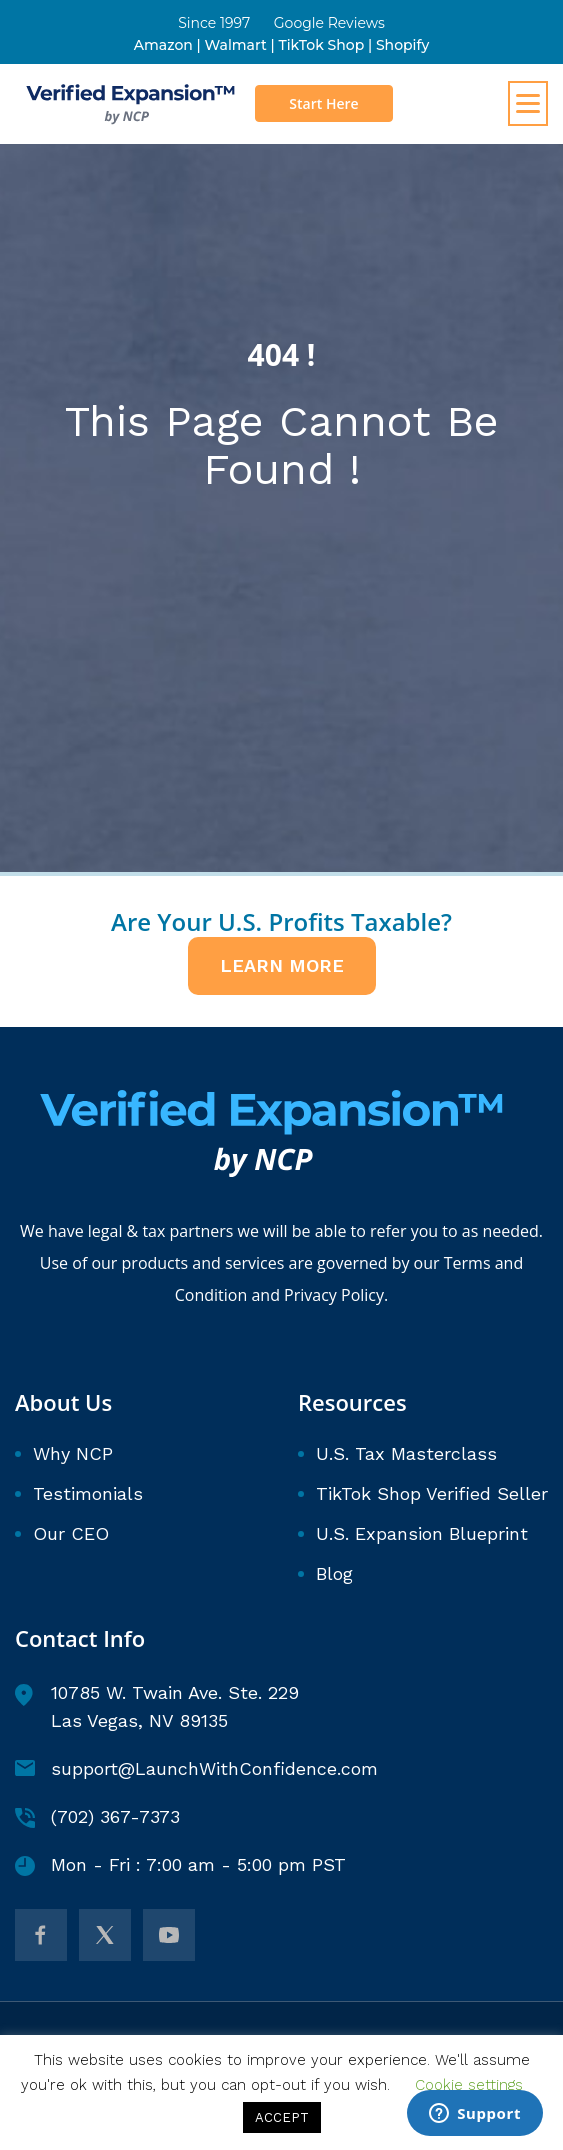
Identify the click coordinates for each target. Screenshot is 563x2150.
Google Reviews (329, 23)
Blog (334, 1573)
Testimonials (88, 1493)
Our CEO (71, 1533)
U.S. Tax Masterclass (406, 1453)
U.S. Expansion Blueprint (422, 1533)
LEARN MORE (282, 965)
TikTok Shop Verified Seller (432, 1493)
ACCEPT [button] (282, 2117)
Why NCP (73, 1453)
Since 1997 (214, 23)
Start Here (323, 103)
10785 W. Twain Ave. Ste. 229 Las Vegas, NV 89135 (157, 1706)
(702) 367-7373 (97, 1817)
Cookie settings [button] (469, 2085)
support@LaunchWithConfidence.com (196, 1768)
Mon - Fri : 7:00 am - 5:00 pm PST (180, 1865)
